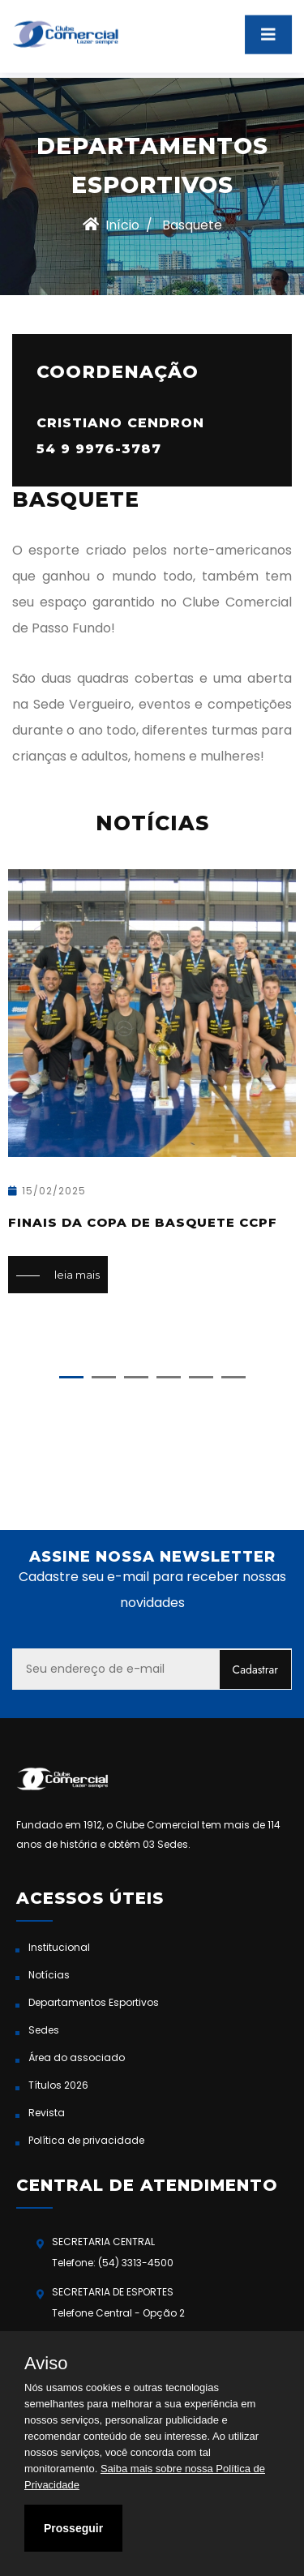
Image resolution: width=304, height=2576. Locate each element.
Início (111, 225)
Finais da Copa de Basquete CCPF (142, 1222)
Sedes (43, 2030)
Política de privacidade (86, 2140)
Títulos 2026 (58, 2085)
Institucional (59, 1947)
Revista (46, 2113)
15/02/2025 (47, 1191)
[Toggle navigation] (268, 29)
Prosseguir (73, 2528)
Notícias (49, 1975)
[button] (71, 1377)
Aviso (45, 2363)
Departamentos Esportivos (93, 2002)
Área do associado (76, 2057)
